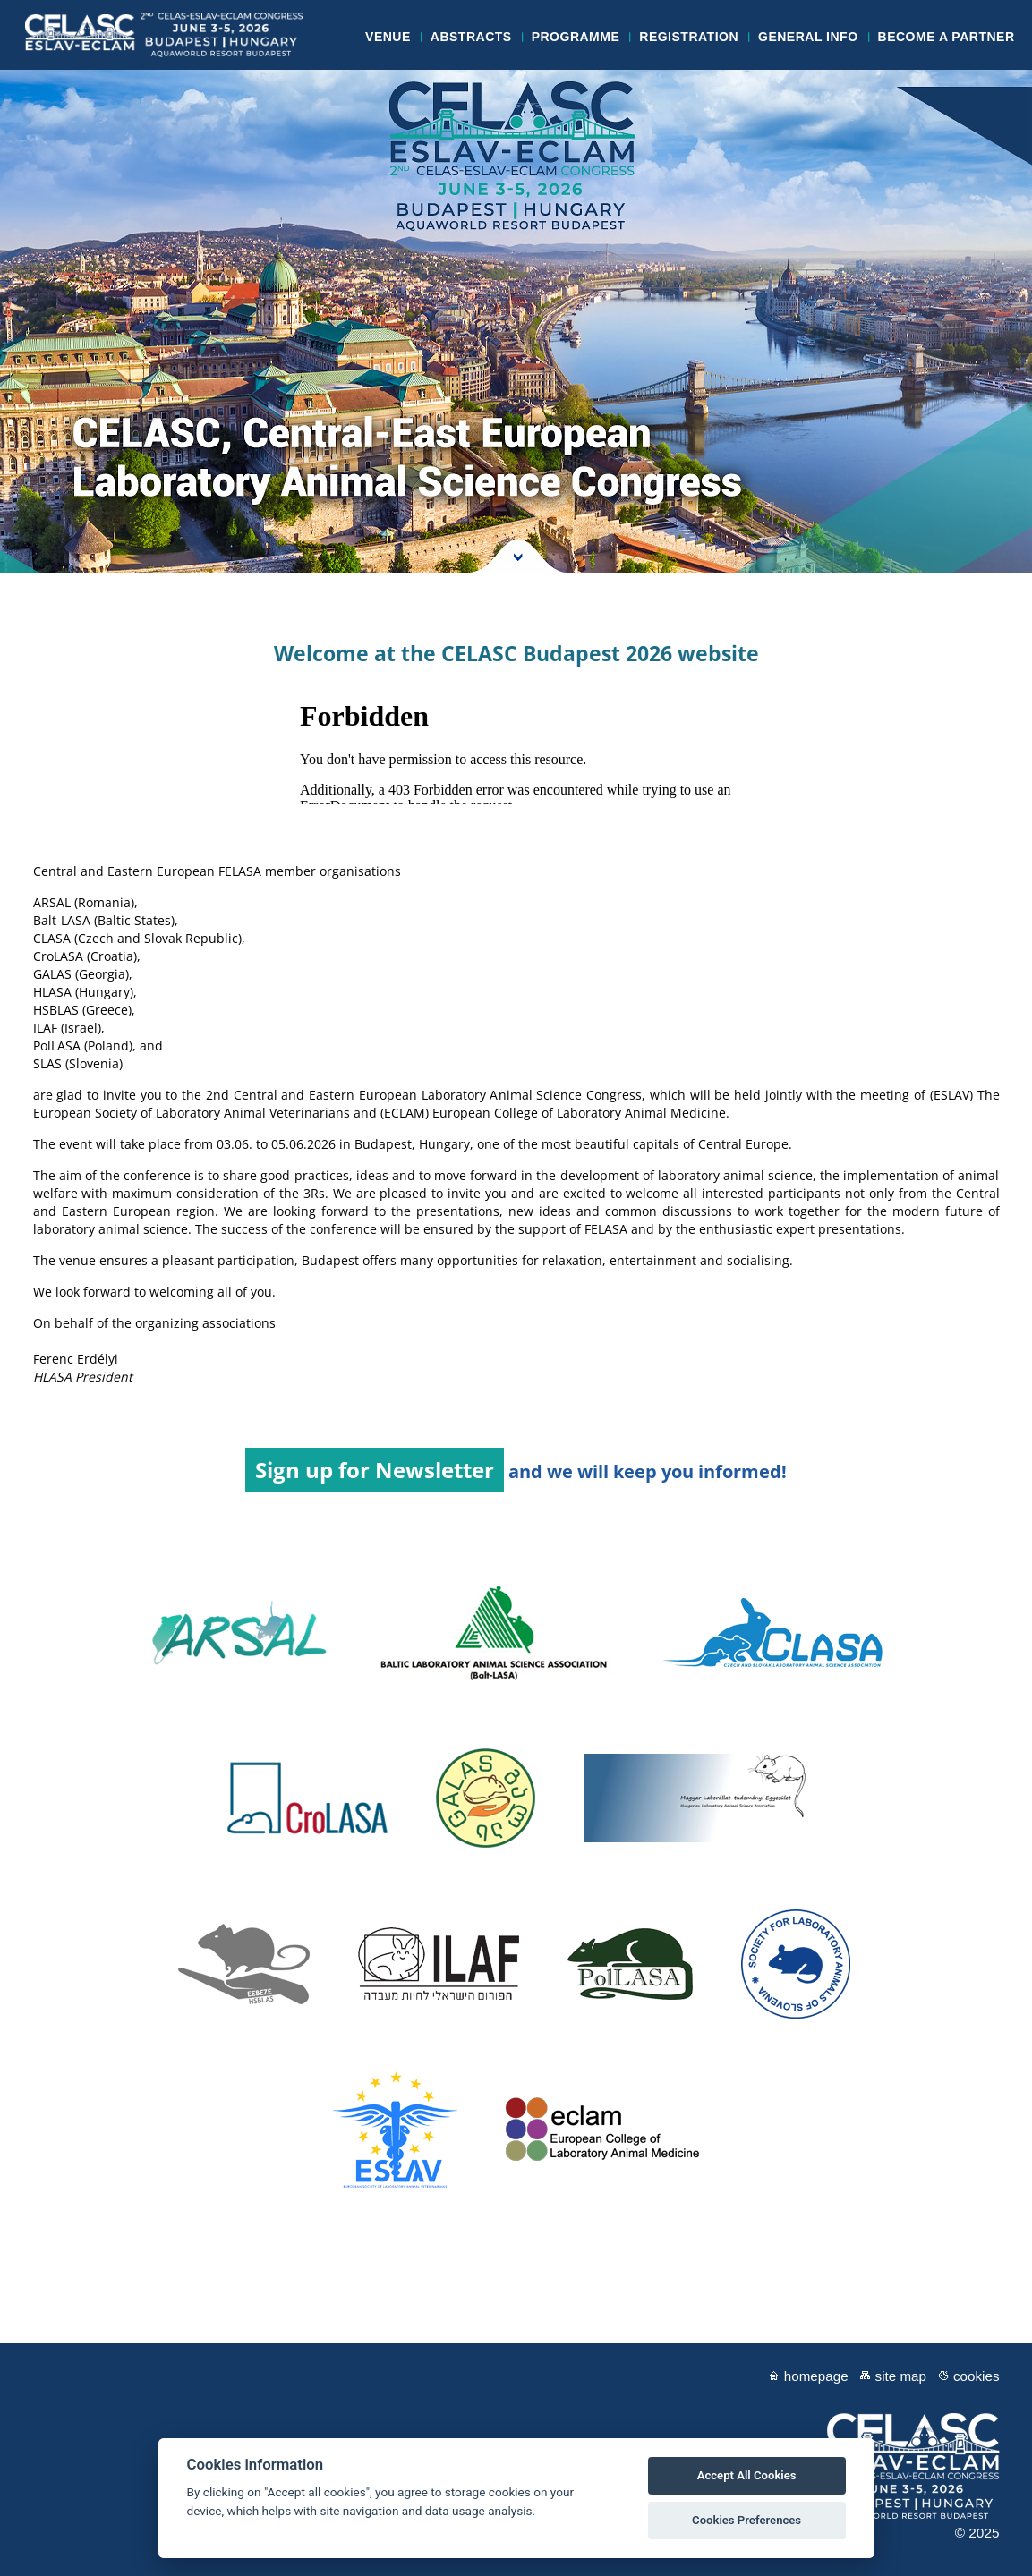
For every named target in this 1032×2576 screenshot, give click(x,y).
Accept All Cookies (747, 2475)
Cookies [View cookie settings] (976, 2376)
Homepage (816, 2376)
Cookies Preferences (746, 2520)
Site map (900, 2376)
